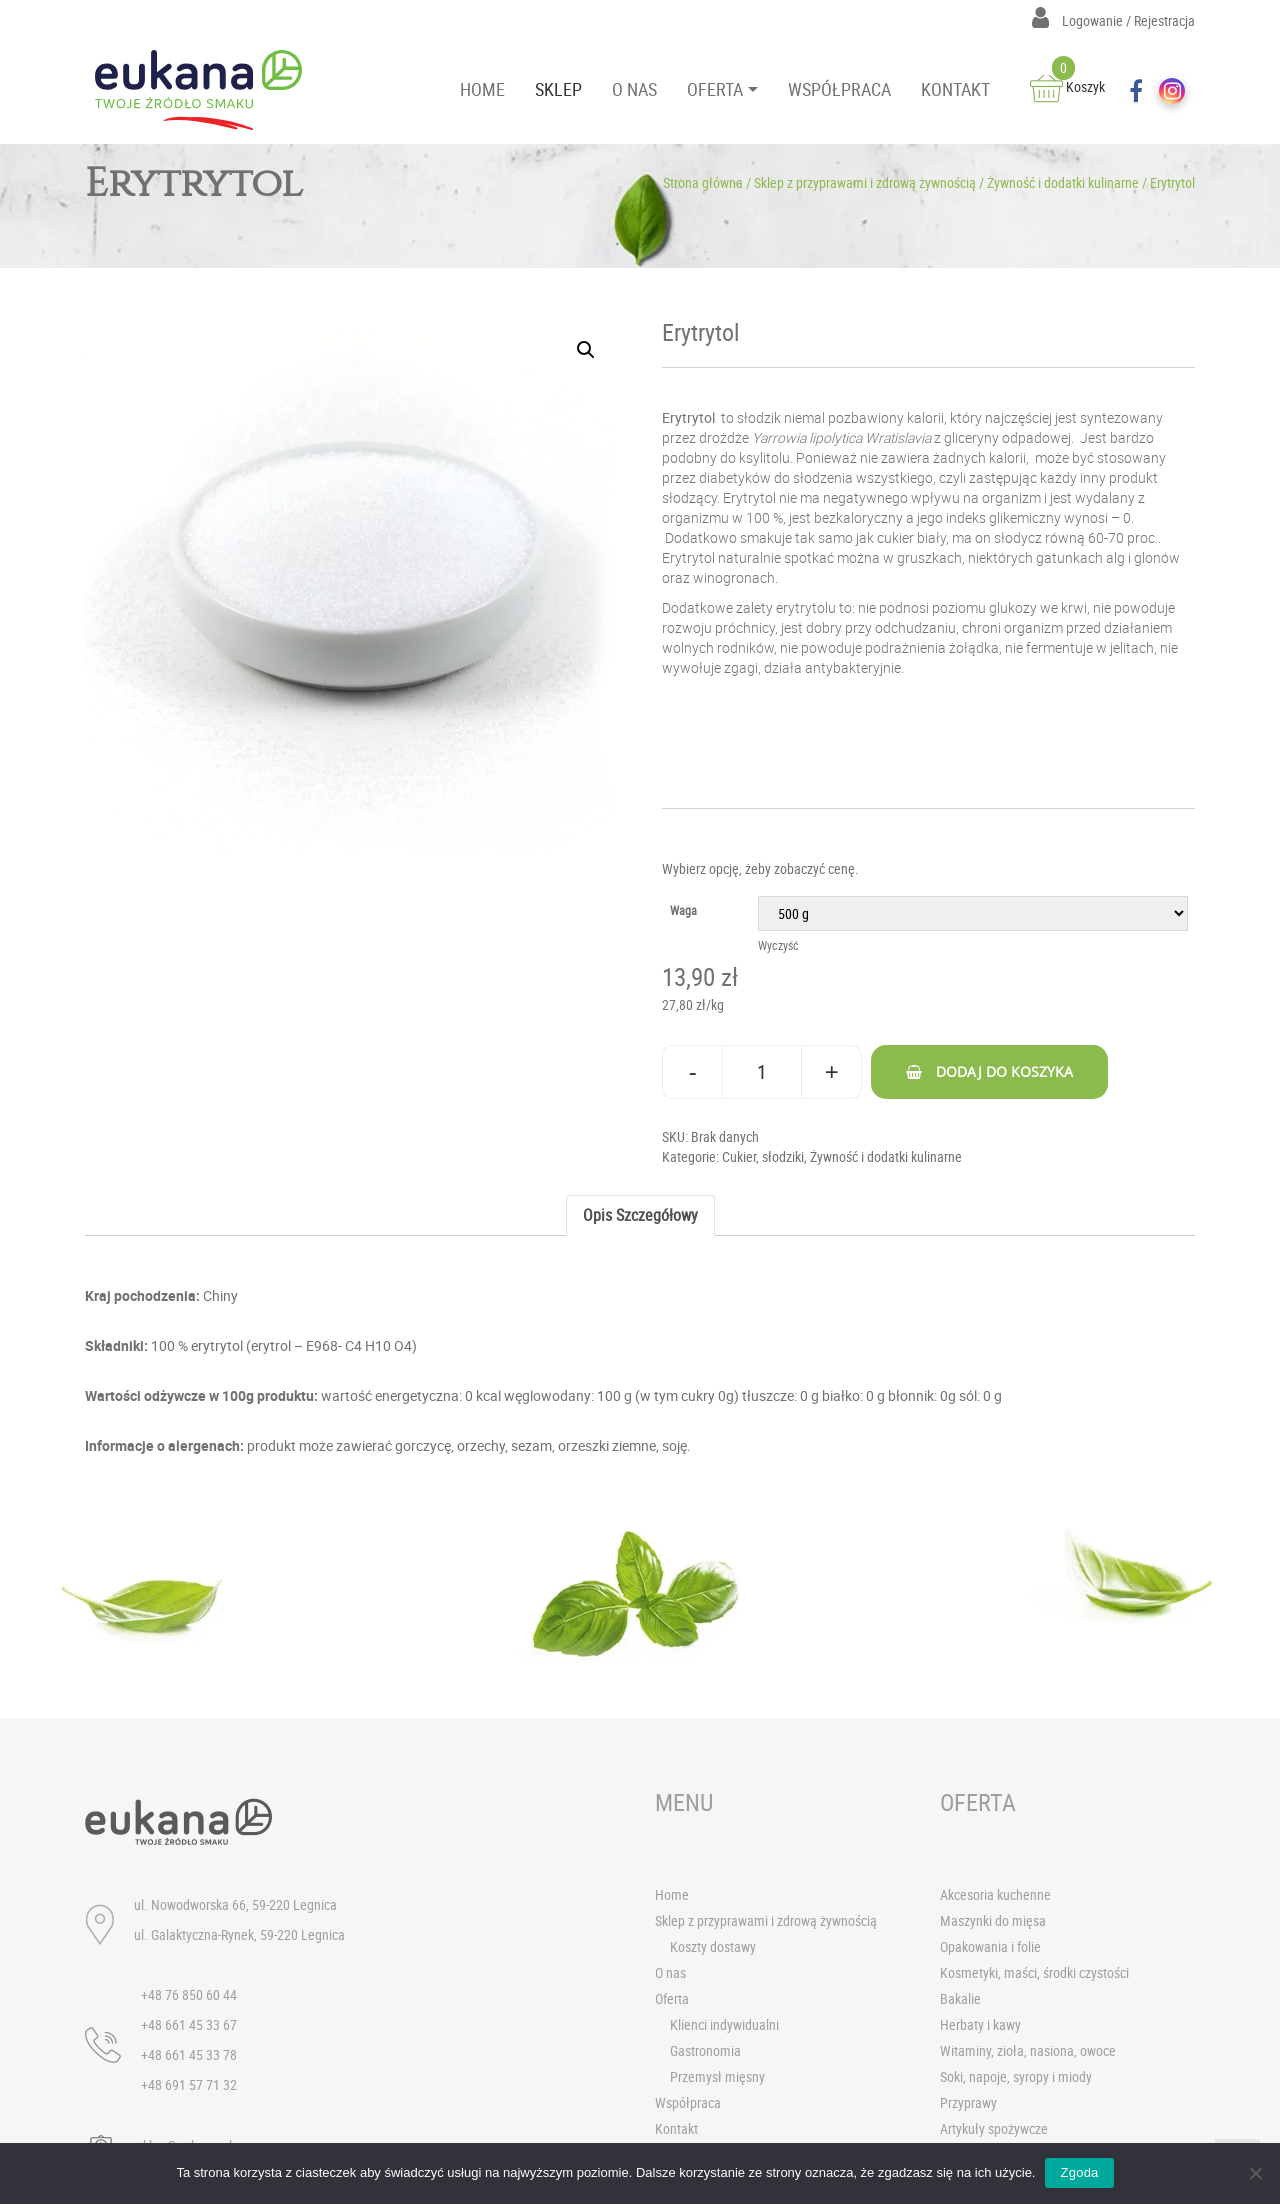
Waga (683, 910)
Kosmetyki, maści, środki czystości (1034, 1972)
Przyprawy (968, 2102)
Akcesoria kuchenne (995, 1894)
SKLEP (558, 89)
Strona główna (703, 182)
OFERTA (715, 89)
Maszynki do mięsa (993, 1920)
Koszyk (1067, 86)
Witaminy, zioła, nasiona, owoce (1028, 2050)
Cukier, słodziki (763, 1156)
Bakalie (960, 1998)
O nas (670, 1972)
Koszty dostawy (713, 1946)
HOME (482, 89)
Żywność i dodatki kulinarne (1063, 182)
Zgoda (1079, 2172)
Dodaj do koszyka (1004, 1071)
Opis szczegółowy (640, 1215)
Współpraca (688, 2102)
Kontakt (676, 2128)
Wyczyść (778, 945)
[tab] (640, 1215)
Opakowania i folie (990, 1946)
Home (672, 1894)
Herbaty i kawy (980, 2024)
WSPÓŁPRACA (839, 89)
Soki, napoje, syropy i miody (1016, 2076)
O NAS (634, 89)
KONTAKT (955, 89)
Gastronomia (705, 2050)
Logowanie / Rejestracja (1113, 20)
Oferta (672, 1998)
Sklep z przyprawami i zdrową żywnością (865, 182)
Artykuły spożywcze (994, 2128)
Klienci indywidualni (724, 2024)
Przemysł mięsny (717, 2076)
